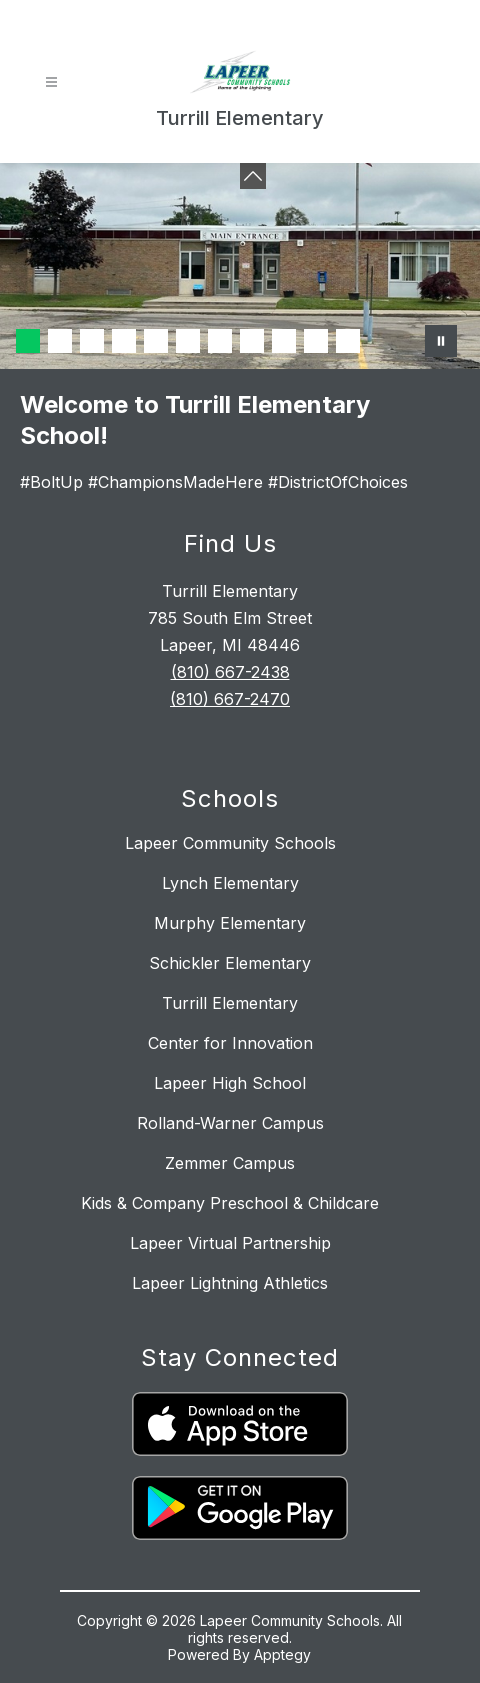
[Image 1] (28, 341)
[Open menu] (51, 82)
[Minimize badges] (253, 176)
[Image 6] (188, 341)
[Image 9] (284, 341)
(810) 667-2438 (230, 672)
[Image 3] (92, 341)
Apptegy (282, 1654)
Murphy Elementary (230, 923)
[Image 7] (220, 341)
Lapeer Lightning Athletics (230, 1283)
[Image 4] (124, 341)
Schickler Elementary (230, 963)
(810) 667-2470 (230, 699)
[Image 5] (156, 341)
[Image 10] (316, 341)
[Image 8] (252, 341)
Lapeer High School (230, 1083)
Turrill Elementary (230, 1003)
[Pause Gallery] (441, 341)
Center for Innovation (230, 1043)
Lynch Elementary (230, 883)
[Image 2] (60, 341)
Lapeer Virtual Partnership (230, 1243)
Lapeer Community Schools (230, 843)
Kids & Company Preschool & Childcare (230, 1203)
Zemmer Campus (230, 1163)
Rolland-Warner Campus (230, 1123)
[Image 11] (348, 341)
